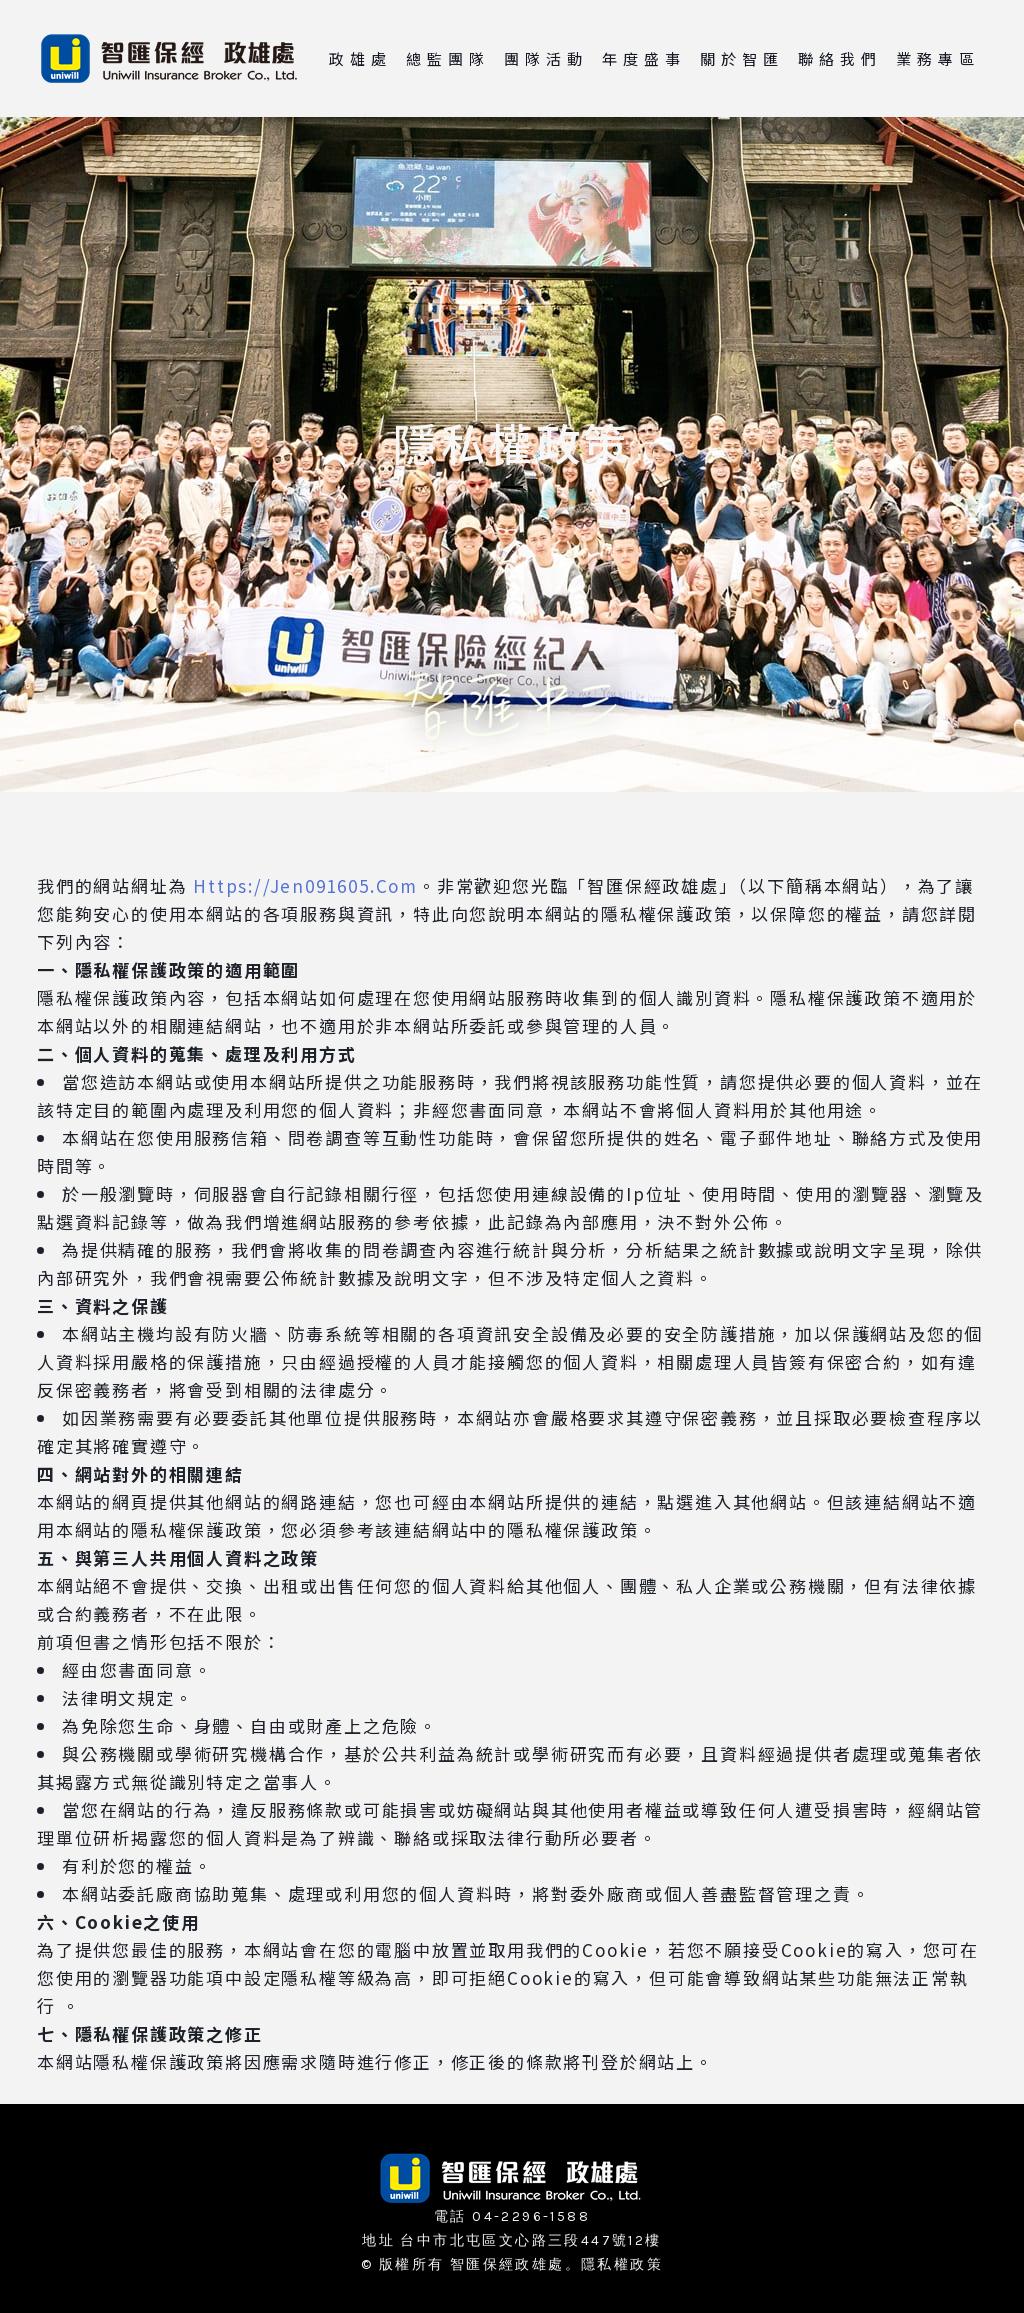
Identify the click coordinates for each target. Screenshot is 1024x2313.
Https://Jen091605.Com (305, 885)
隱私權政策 (622, 2264)
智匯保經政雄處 (507, 2264)
